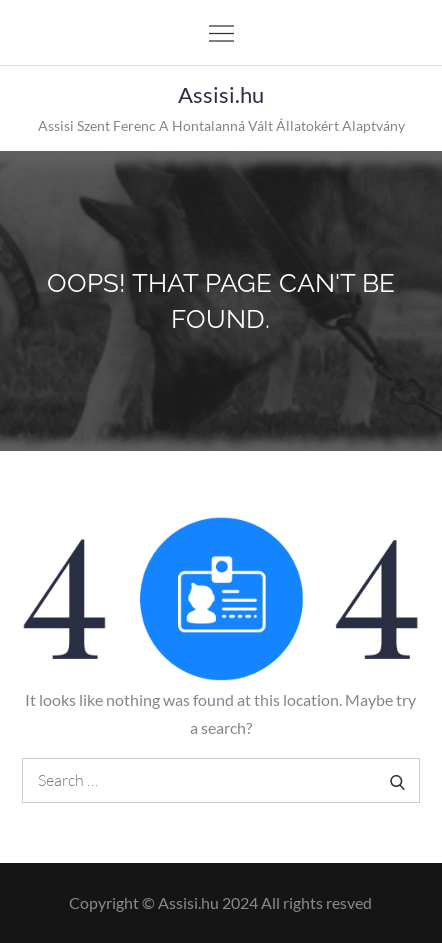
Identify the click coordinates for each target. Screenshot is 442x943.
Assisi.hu (221, 94)
